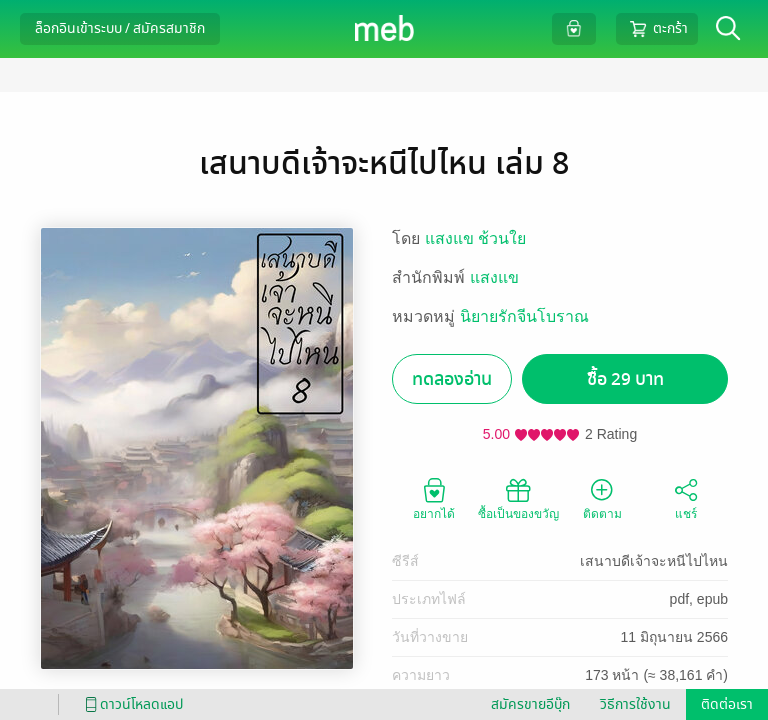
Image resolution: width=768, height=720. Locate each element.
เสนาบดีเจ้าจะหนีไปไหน (654, 561)
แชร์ (686, 498)
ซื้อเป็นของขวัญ (518, 498)
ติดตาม (602, 498)
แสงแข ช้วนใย (475, 238)
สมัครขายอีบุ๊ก (530, 704)
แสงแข (494, 277)
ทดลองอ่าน (452, 379)
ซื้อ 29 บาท (625, 379)
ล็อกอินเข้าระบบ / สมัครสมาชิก (120, 28)
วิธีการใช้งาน (635, 704)
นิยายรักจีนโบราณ (524, 316)
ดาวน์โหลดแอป (131, 704)
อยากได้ (434, 498)
